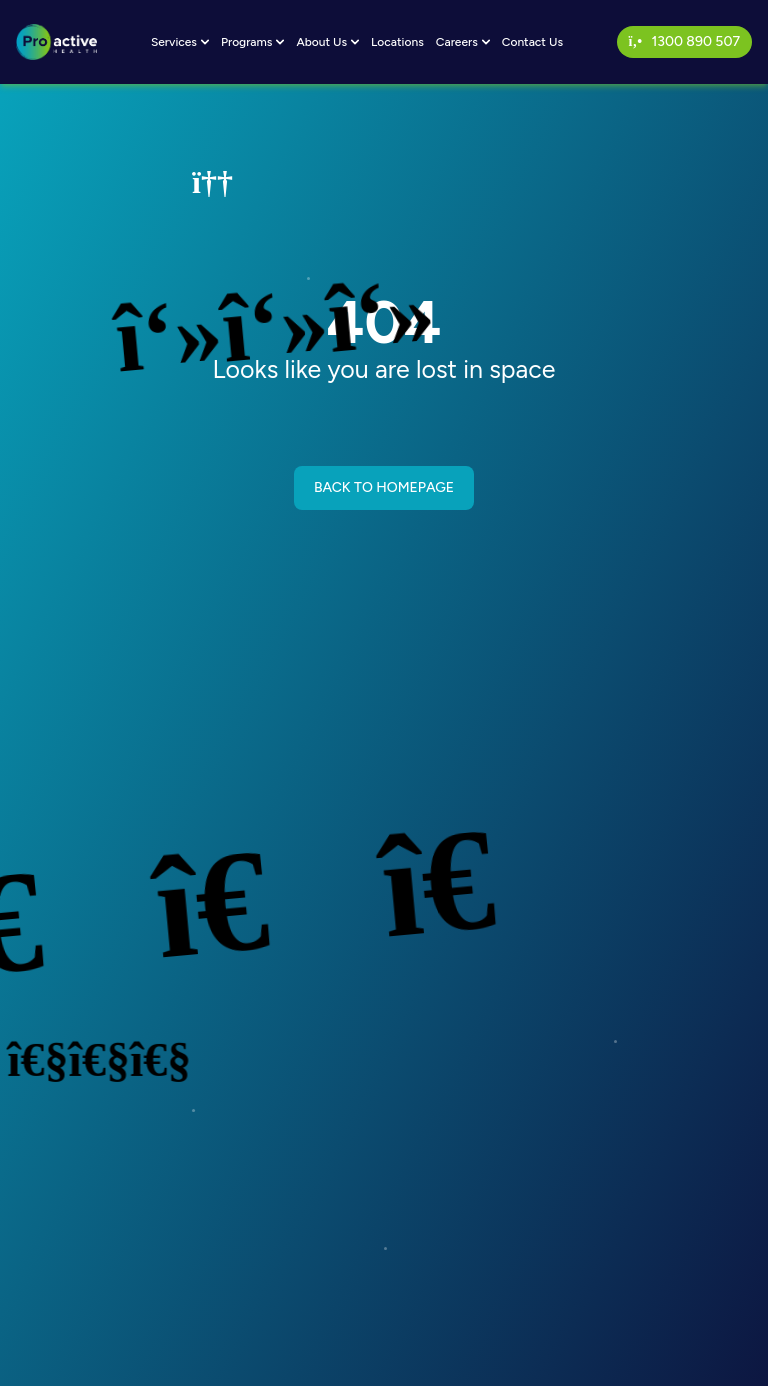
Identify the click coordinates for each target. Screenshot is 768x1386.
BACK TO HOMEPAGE (384, 487)
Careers (463, 42)
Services (180, 42)
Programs (253, 42)
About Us (327, 42)
